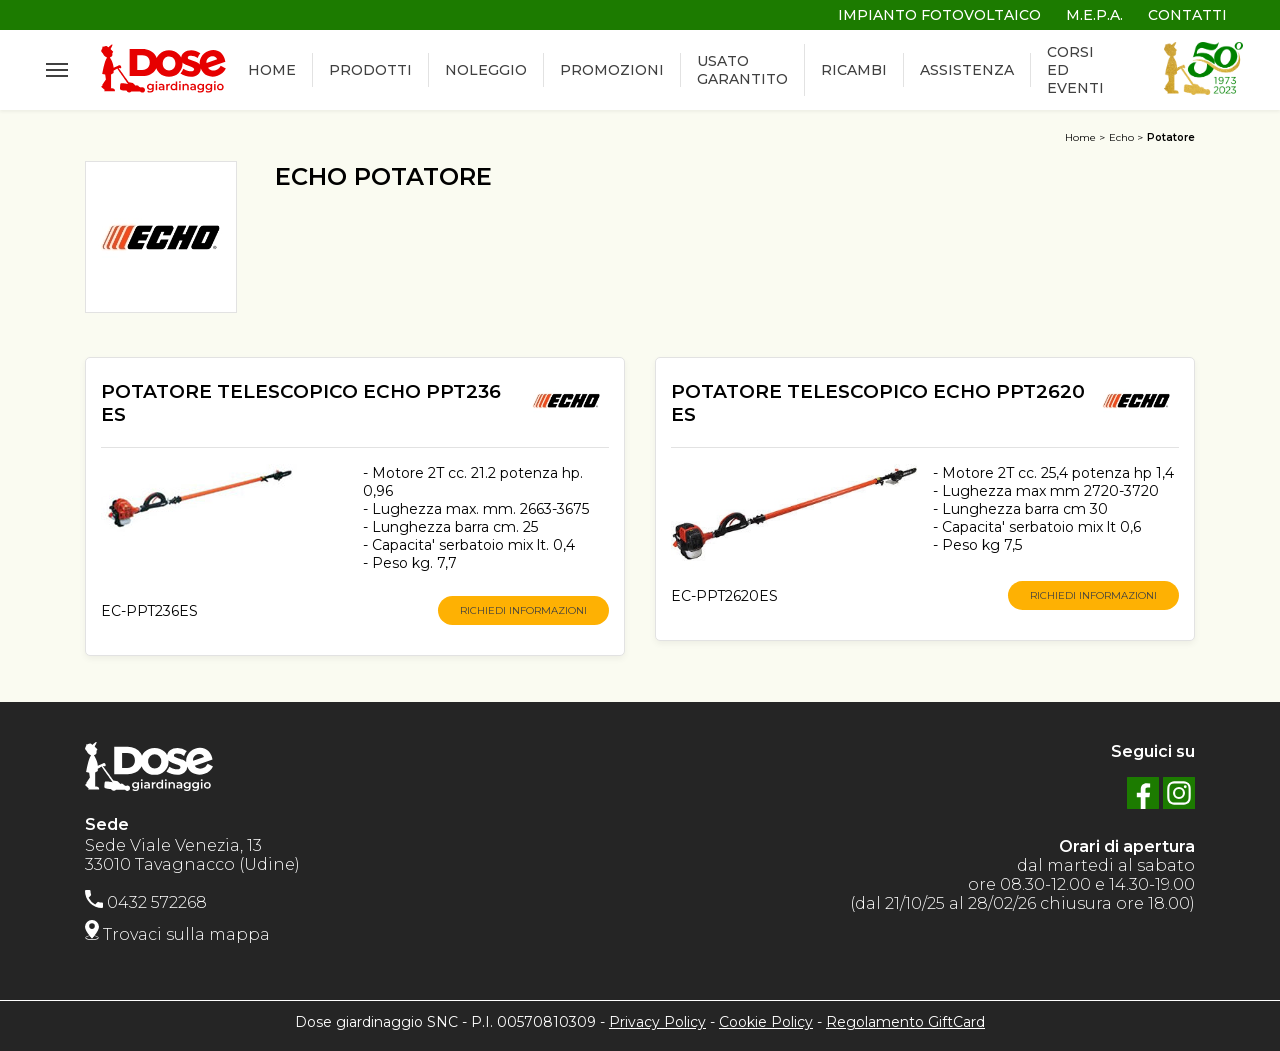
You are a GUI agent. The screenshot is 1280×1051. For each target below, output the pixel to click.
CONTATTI (1187, 15)
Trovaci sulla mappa (177, 934)
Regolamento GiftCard (905, 1022)
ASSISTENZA (967, 71)
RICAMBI (854, 71)
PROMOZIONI (612, 71)
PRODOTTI (370, 71)
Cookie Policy (766, 1022)
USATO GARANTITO (742, 71)
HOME (272, 71)
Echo (1121, 137)
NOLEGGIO (486, 71)
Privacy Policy (657, 1022)
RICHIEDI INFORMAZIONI (523, 610)
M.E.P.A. (1094, 15)
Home (1080, 137)
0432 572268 (146, 902)
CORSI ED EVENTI (1075, 71)
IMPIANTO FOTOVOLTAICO (939, 15)
